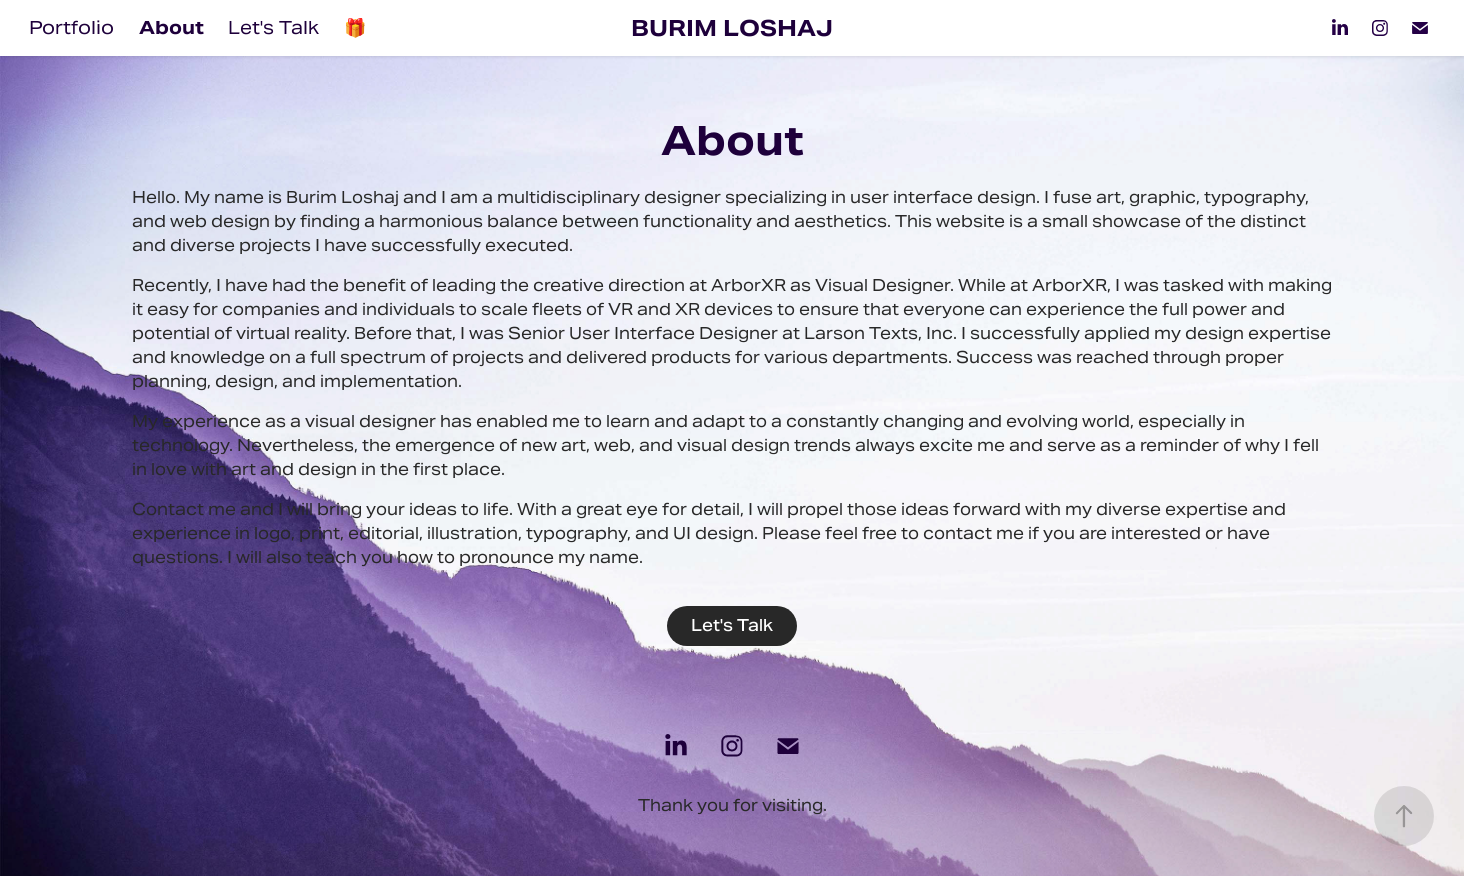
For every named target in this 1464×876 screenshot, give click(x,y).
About (171, 27)
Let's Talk (273, 27)
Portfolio (71, 27)
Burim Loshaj (732, 28)
